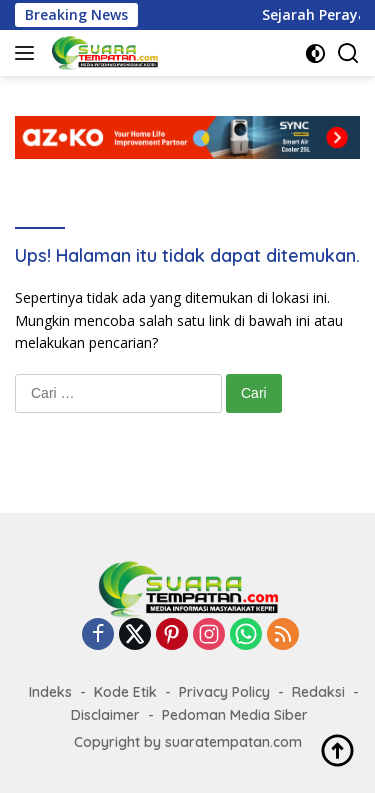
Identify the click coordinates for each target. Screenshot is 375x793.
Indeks (50, 692)
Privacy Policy (224, 692)
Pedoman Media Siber (235, 715)
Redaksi (318, 692)
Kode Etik (125, 692)
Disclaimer (105, 715)
